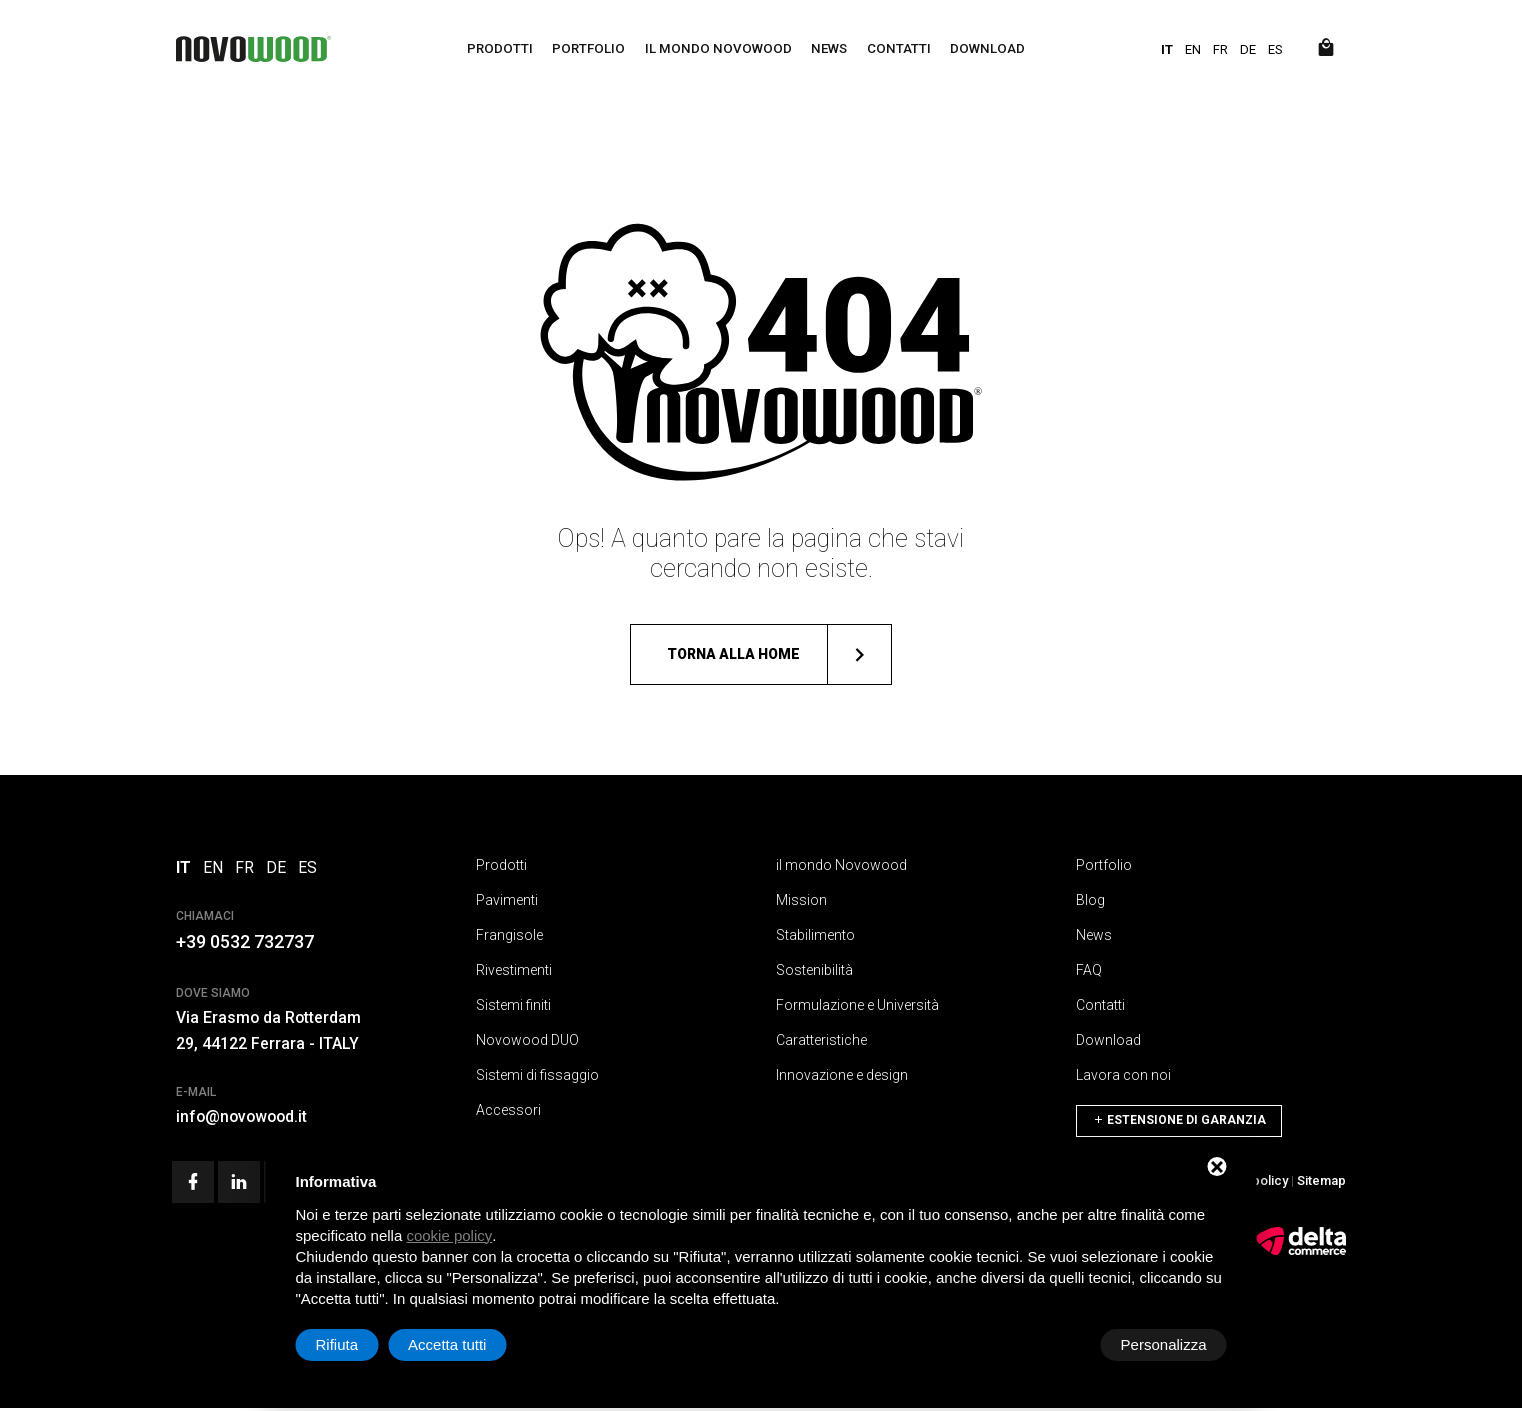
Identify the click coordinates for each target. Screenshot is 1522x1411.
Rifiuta (1057, 1344)
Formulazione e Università (857, 1010)
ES (1275, 49)
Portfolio (586, 49)
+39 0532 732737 (245, 946)
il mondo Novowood (718, 49)
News (830, 49)
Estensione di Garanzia (1179, 1120)
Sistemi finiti (513, 1010)
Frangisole (509, 939)
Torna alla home (783, 656)
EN (1193, 49)
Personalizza (359, 1344)
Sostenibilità (814, 974)
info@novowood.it (244, 1121)
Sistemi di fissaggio (537, 1080)
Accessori (508, 1115)
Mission (801, 904)
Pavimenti (507, 904)
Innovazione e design (842, 1080)
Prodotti (496, 49)
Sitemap (1321, 1183)
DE (1248, 49)
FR (1220, 49)
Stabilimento (815, 939)
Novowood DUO (527, 1045)
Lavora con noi (1123, 1080)
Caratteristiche (821, 1045)
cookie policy (449, 1235)
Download (991, 49)
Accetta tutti (1167, 1344)
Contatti (902, 49)
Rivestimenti (514, 974)
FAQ (1089, 974)
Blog (1090, 904)
